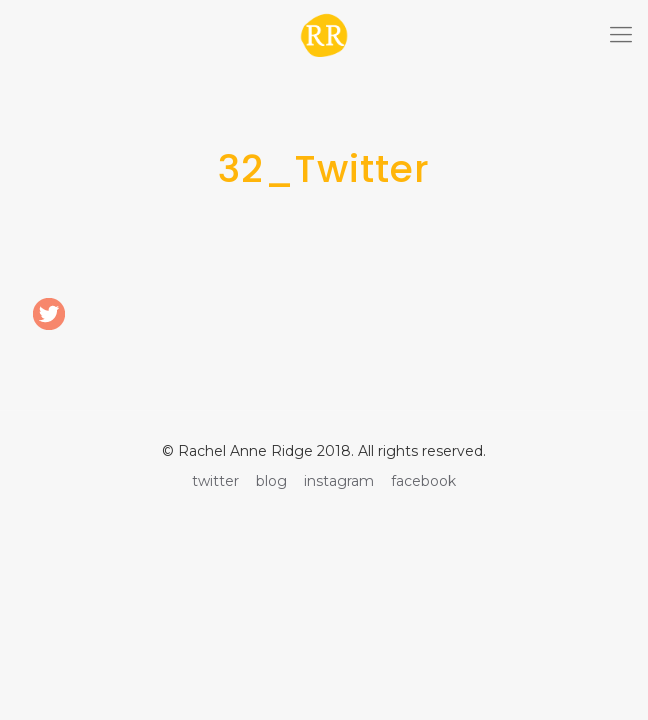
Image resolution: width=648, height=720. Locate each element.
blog (271, 481)
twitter (215, 481)
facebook (423, 481)
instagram (339, 481)
